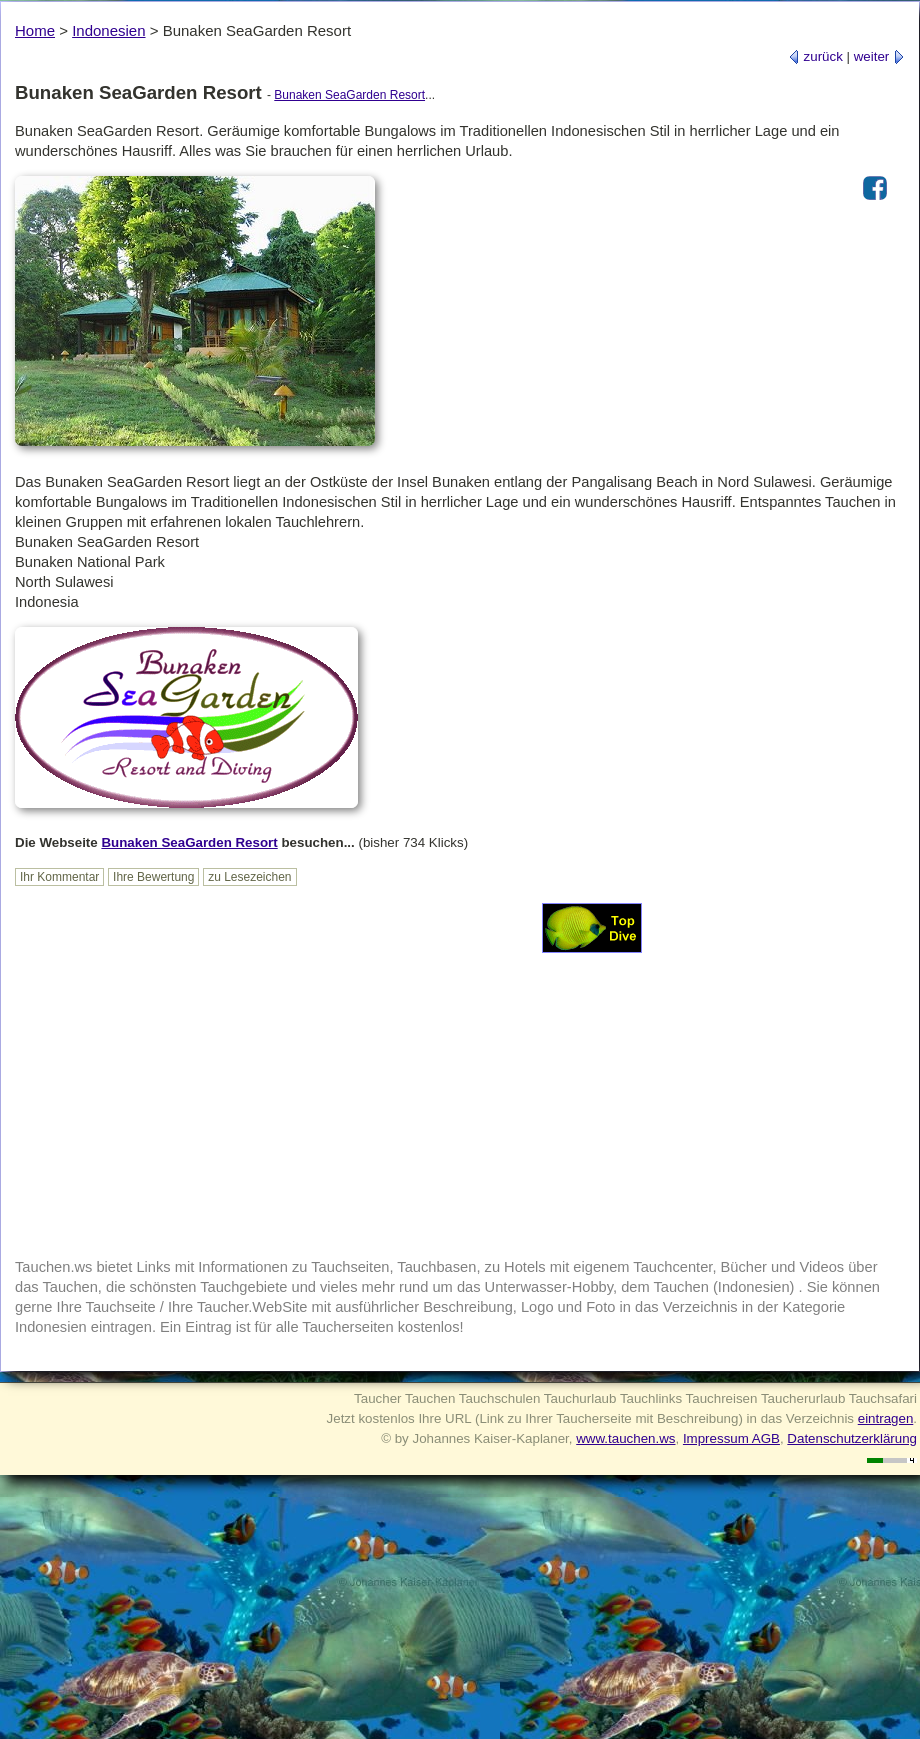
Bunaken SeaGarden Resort (349, 95)
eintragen (886, 1418)
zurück (815, 56)
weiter (879, 56)
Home (35, 30)
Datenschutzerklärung (852, 1438)
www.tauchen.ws (625, 1438)
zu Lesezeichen (249, 877)
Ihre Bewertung (153, 877)
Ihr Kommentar (59, 877)
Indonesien (108, 30)
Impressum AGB (731, 1438)
